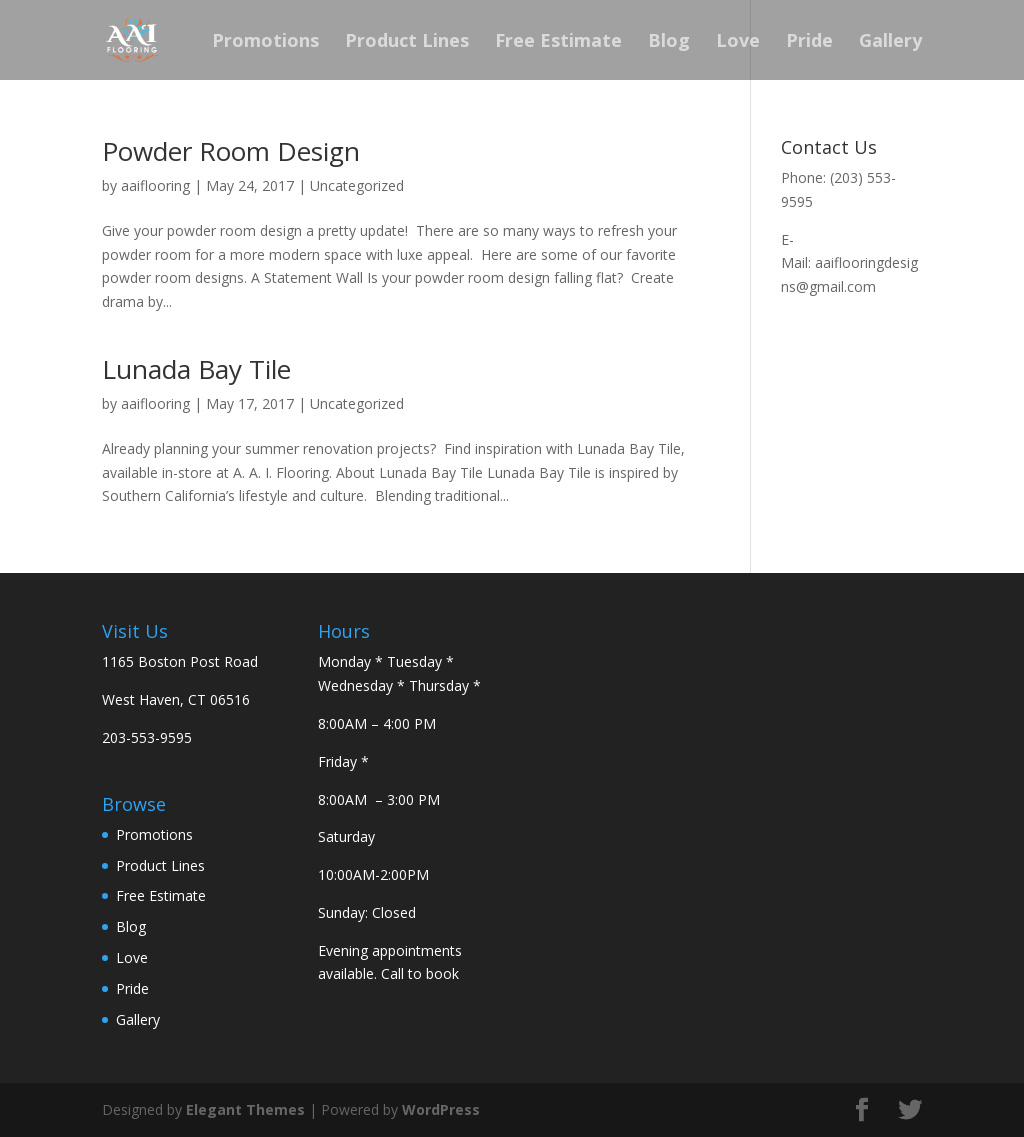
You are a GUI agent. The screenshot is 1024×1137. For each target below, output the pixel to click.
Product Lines (407, 42)
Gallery (890, 42)
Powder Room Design (231, 151)
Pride (809, 42)
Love (738, 42)
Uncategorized (357, 185)
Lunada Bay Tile (196, 369)
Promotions (265, 42)
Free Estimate (558, 42)
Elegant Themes (245, 1109)
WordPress (441, 1109)
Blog (669, 42)
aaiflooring (155, 185)
